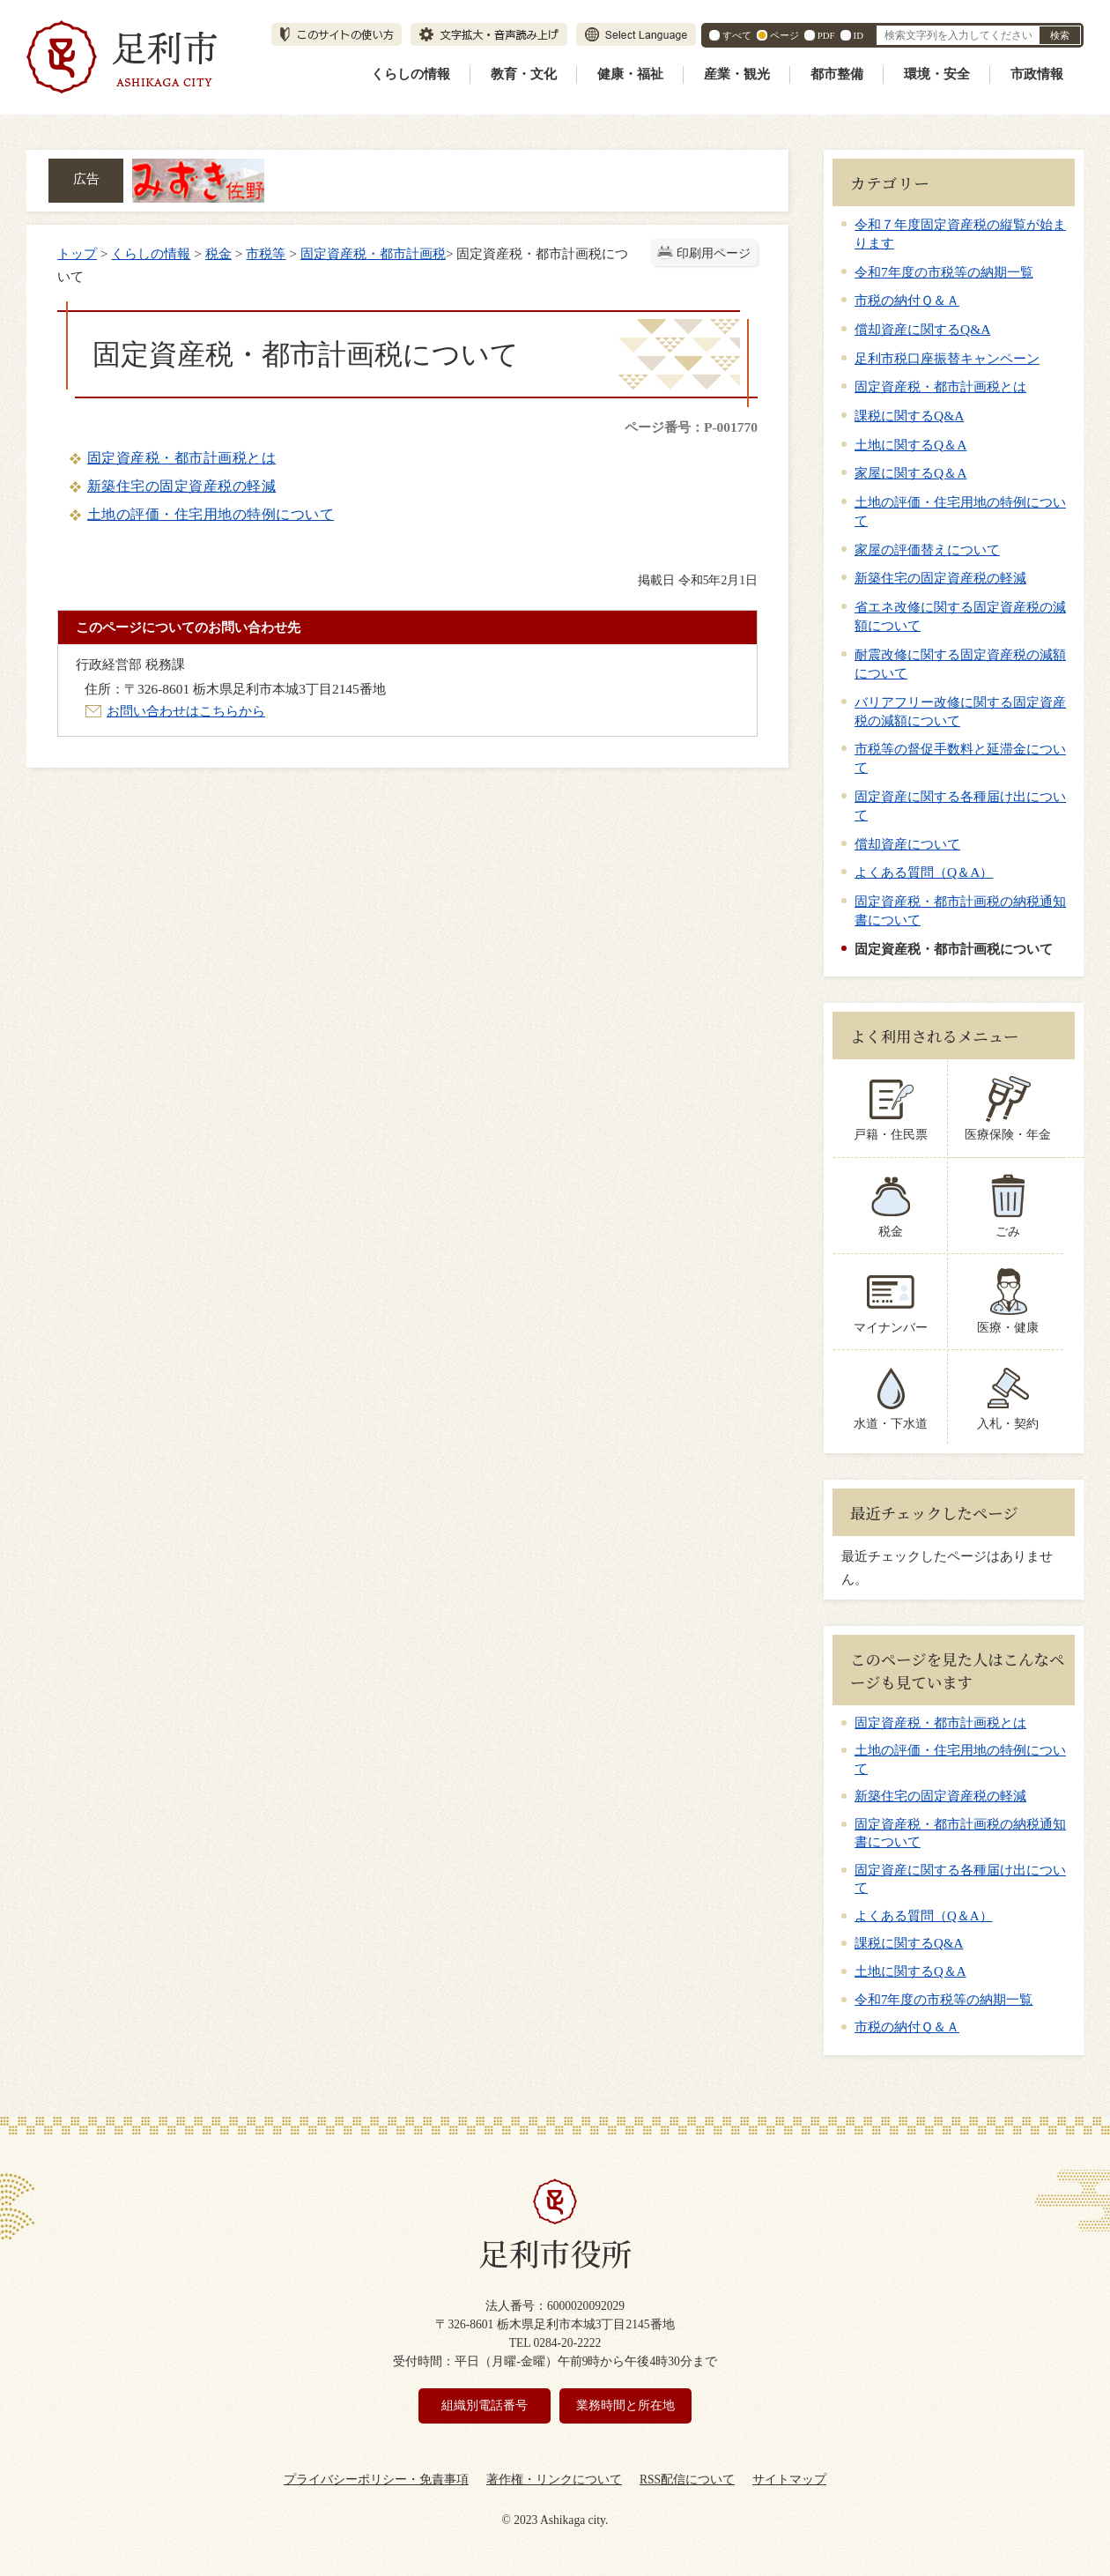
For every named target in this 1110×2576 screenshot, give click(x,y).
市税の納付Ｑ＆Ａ (907, 300)
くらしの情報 (410, 74)
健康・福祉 (630, 74)
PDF (826, 35)
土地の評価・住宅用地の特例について (210, 514)
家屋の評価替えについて (927, 549)
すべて (736, 35)
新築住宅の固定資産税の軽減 (181, 486)
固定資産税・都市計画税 (373, 253)
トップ (77, 253)
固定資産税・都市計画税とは (181, 457)
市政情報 (1036, 74)
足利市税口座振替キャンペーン (947, 358)
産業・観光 (737, 74)
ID (858, 35)
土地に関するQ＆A (910, 444)
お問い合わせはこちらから (186, 710)
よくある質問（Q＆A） (924, 872)
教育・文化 (524, 74)
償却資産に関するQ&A (922, 329)
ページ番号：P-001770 (691, 426)
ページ (784, 35)
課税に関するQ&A (909, 415)
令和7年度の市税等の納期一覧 (944, 271)
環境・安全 (937, 74)
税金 (218, 253)
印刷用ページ (714, 253)
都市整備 (836, 74)
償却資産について (907, 843)
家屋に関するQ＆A (910, 472)
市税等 (265, 253)
